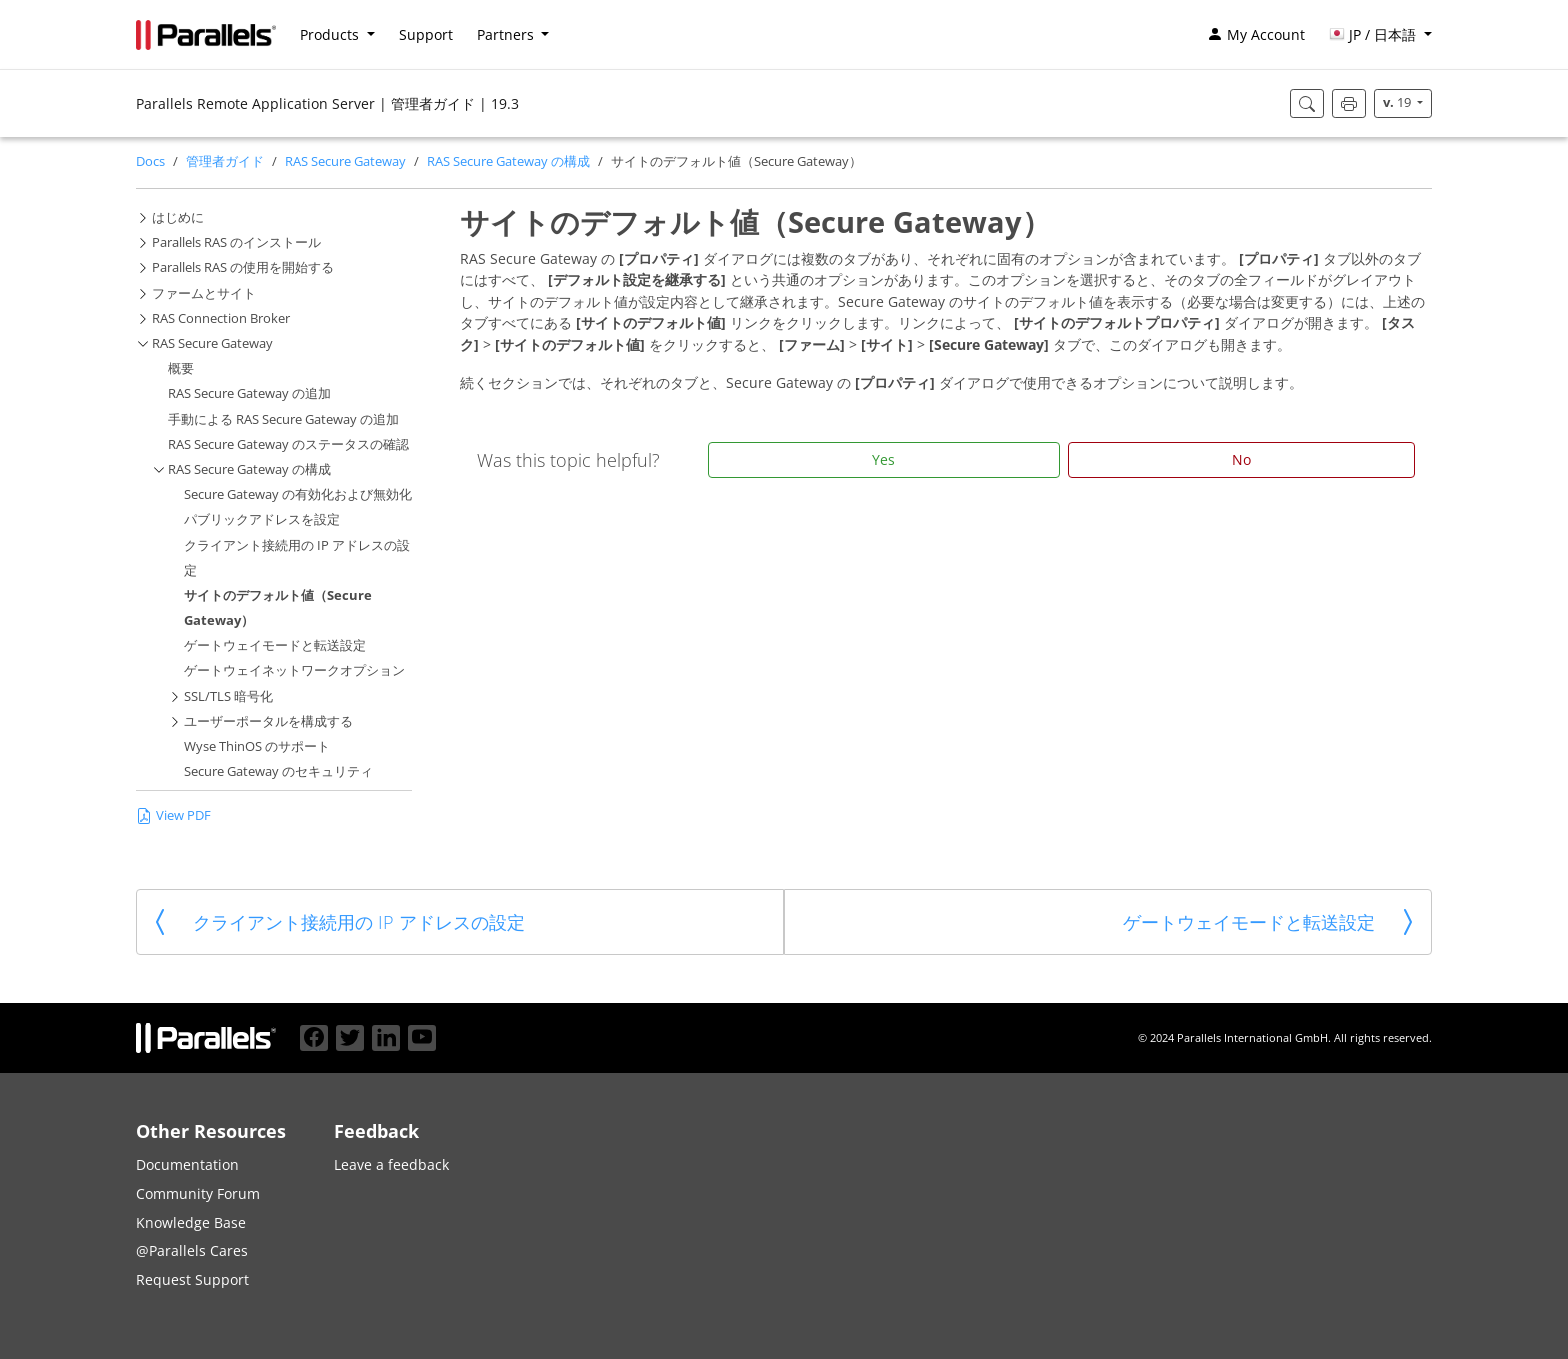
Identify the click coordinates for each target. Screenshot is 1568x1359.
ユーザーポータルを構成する (268, 721)
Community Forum (198, 1193)
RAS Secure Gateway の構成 (508, 161)
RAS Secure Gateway (345, 161)
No (1241, 459)
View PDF (173, 814)
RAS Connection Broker (221, 318)
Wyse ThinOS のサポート (257, 746)
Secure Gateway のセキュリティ (278, 771)
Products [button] (331, 34)
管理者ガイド (225, 161)
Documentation (187, 1164)
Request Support (192, 1279)
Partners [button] (507, 34)
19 (1398, 102)
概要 (181, 368)
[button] (1380, 35)
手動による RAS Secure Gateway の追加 (283, 419)
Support (426, 34)
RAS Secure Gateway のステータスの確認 (288, 444)
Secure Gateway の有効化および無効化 (298, 494)
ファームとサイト (204, 293)
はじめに (178, 217)
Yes (883, 459)
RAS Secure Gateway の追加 (249, 393)
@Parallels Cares (192, 1250)
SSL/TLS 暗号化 (228, 696)
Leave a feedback (391, 1164)
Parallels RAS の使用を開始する (243, 267)
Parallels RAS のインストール (236, 242)
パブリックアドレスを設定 (262, 519)
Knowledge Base (191, 1222)
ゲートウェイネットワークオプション (294, 670)
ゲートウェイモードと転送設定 (275, 645)
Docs (150, 161)
